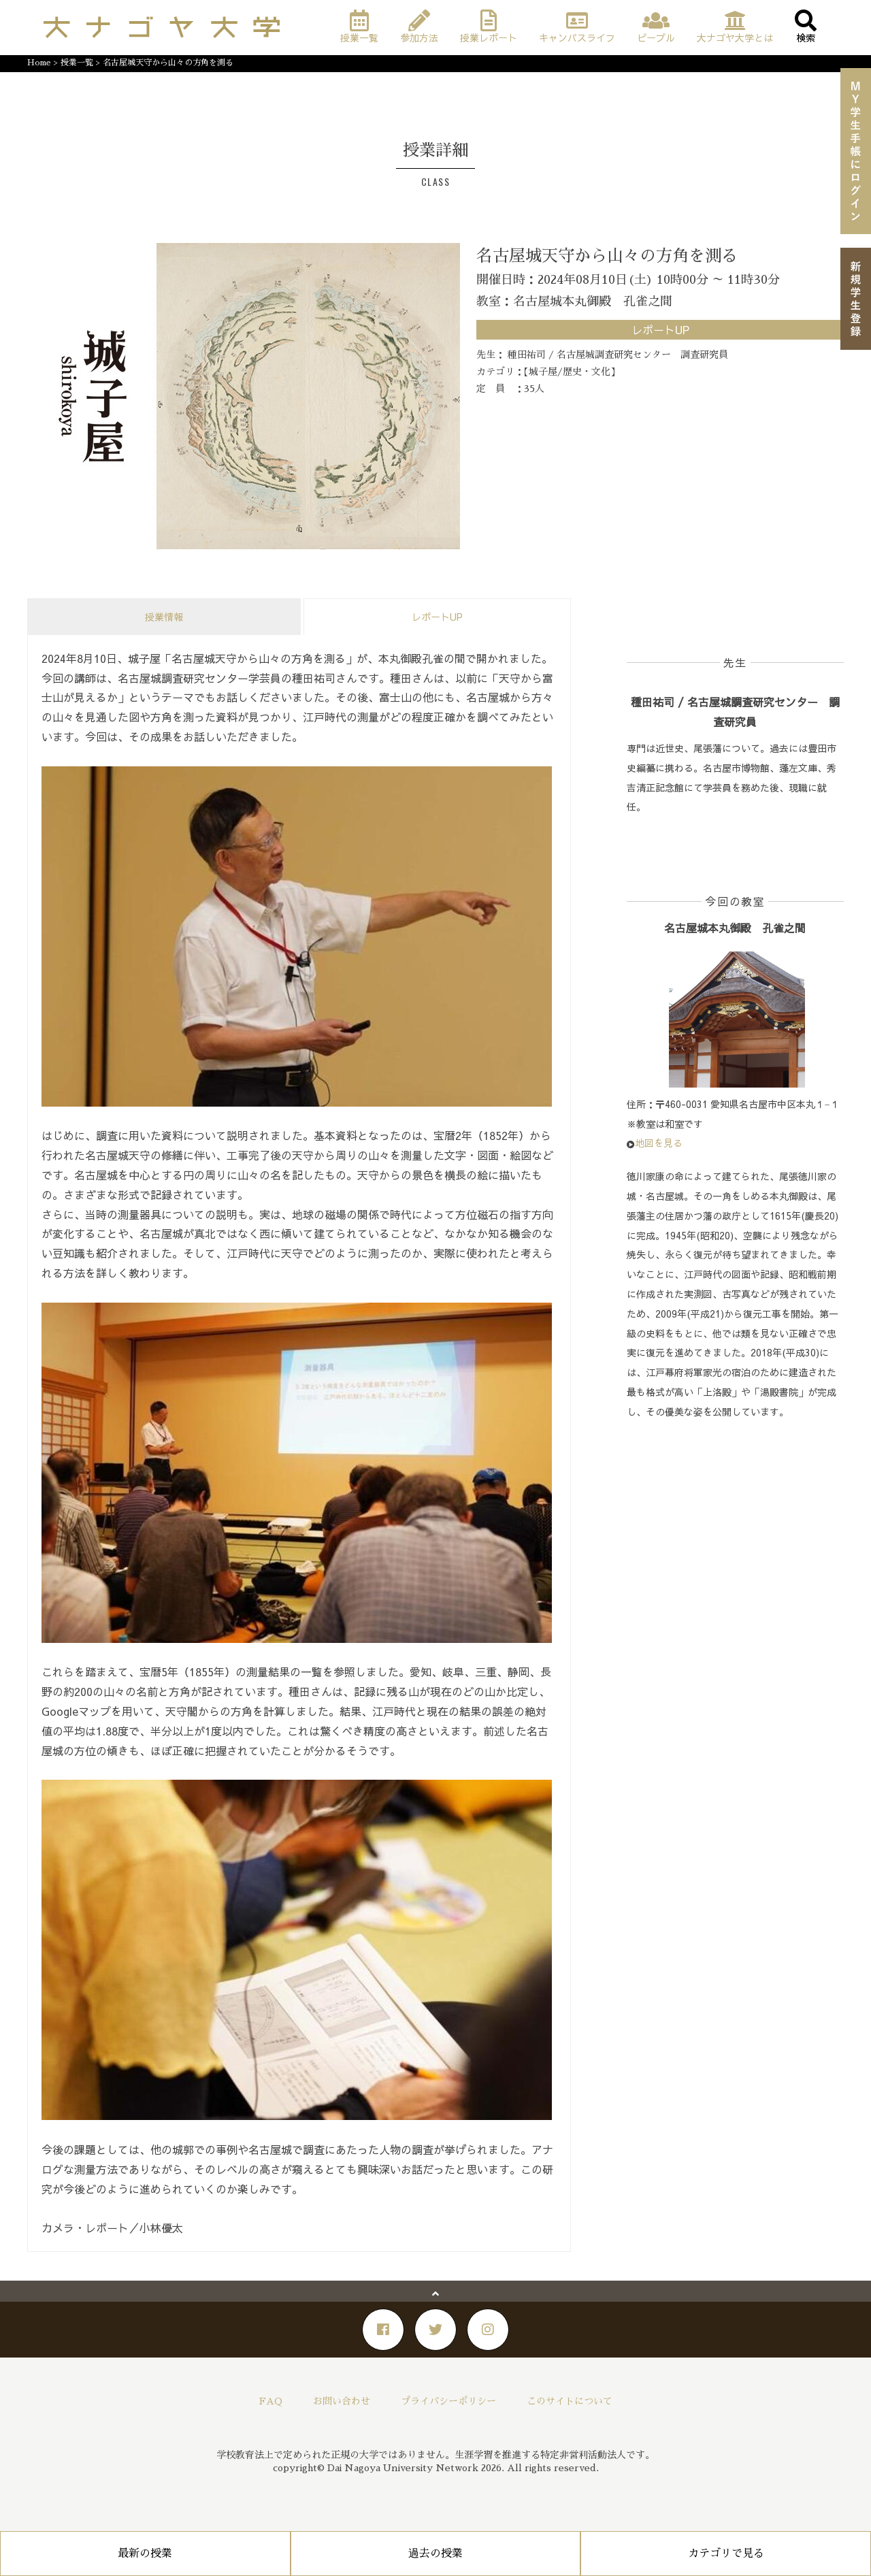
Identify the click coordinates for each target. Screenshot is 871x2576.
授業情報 (164, 616)
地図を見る (659, 1143)
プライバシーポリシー (448, 2401)
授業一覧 (77, 63)
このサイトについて (569, 2401)
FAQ (270, 2401)
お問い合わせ (341, 2401)
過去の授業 (435, 2553)
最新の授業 (145, 2553)
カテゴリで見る (726, 2553)
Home (39, 63)
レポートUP (437, 616)
